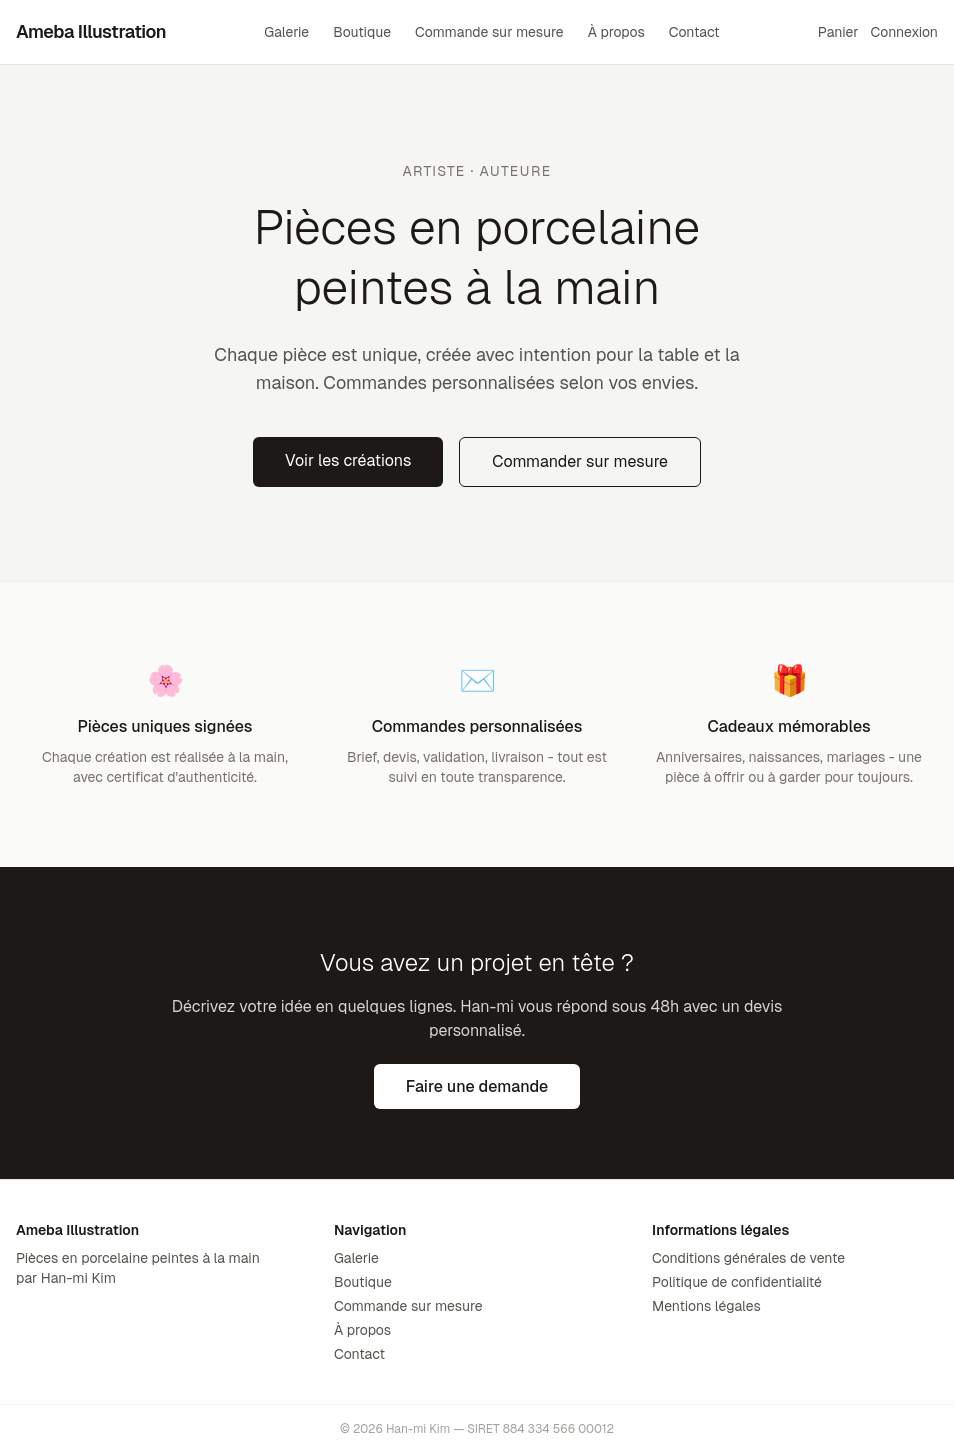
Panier (838, 32)
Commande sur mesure (489, 32)
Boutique (362, 32)
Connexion (904, 32)
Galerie (286, 32)
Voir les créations (348, 460)
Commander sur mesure (580, 461)
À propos (616, 32)
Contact (694, 32)
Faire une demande (477, 1086)
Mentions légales (706, 1306)
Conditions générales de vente (748, 1258)
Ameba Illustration (91, 31)
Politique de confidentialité (737, 1282)
